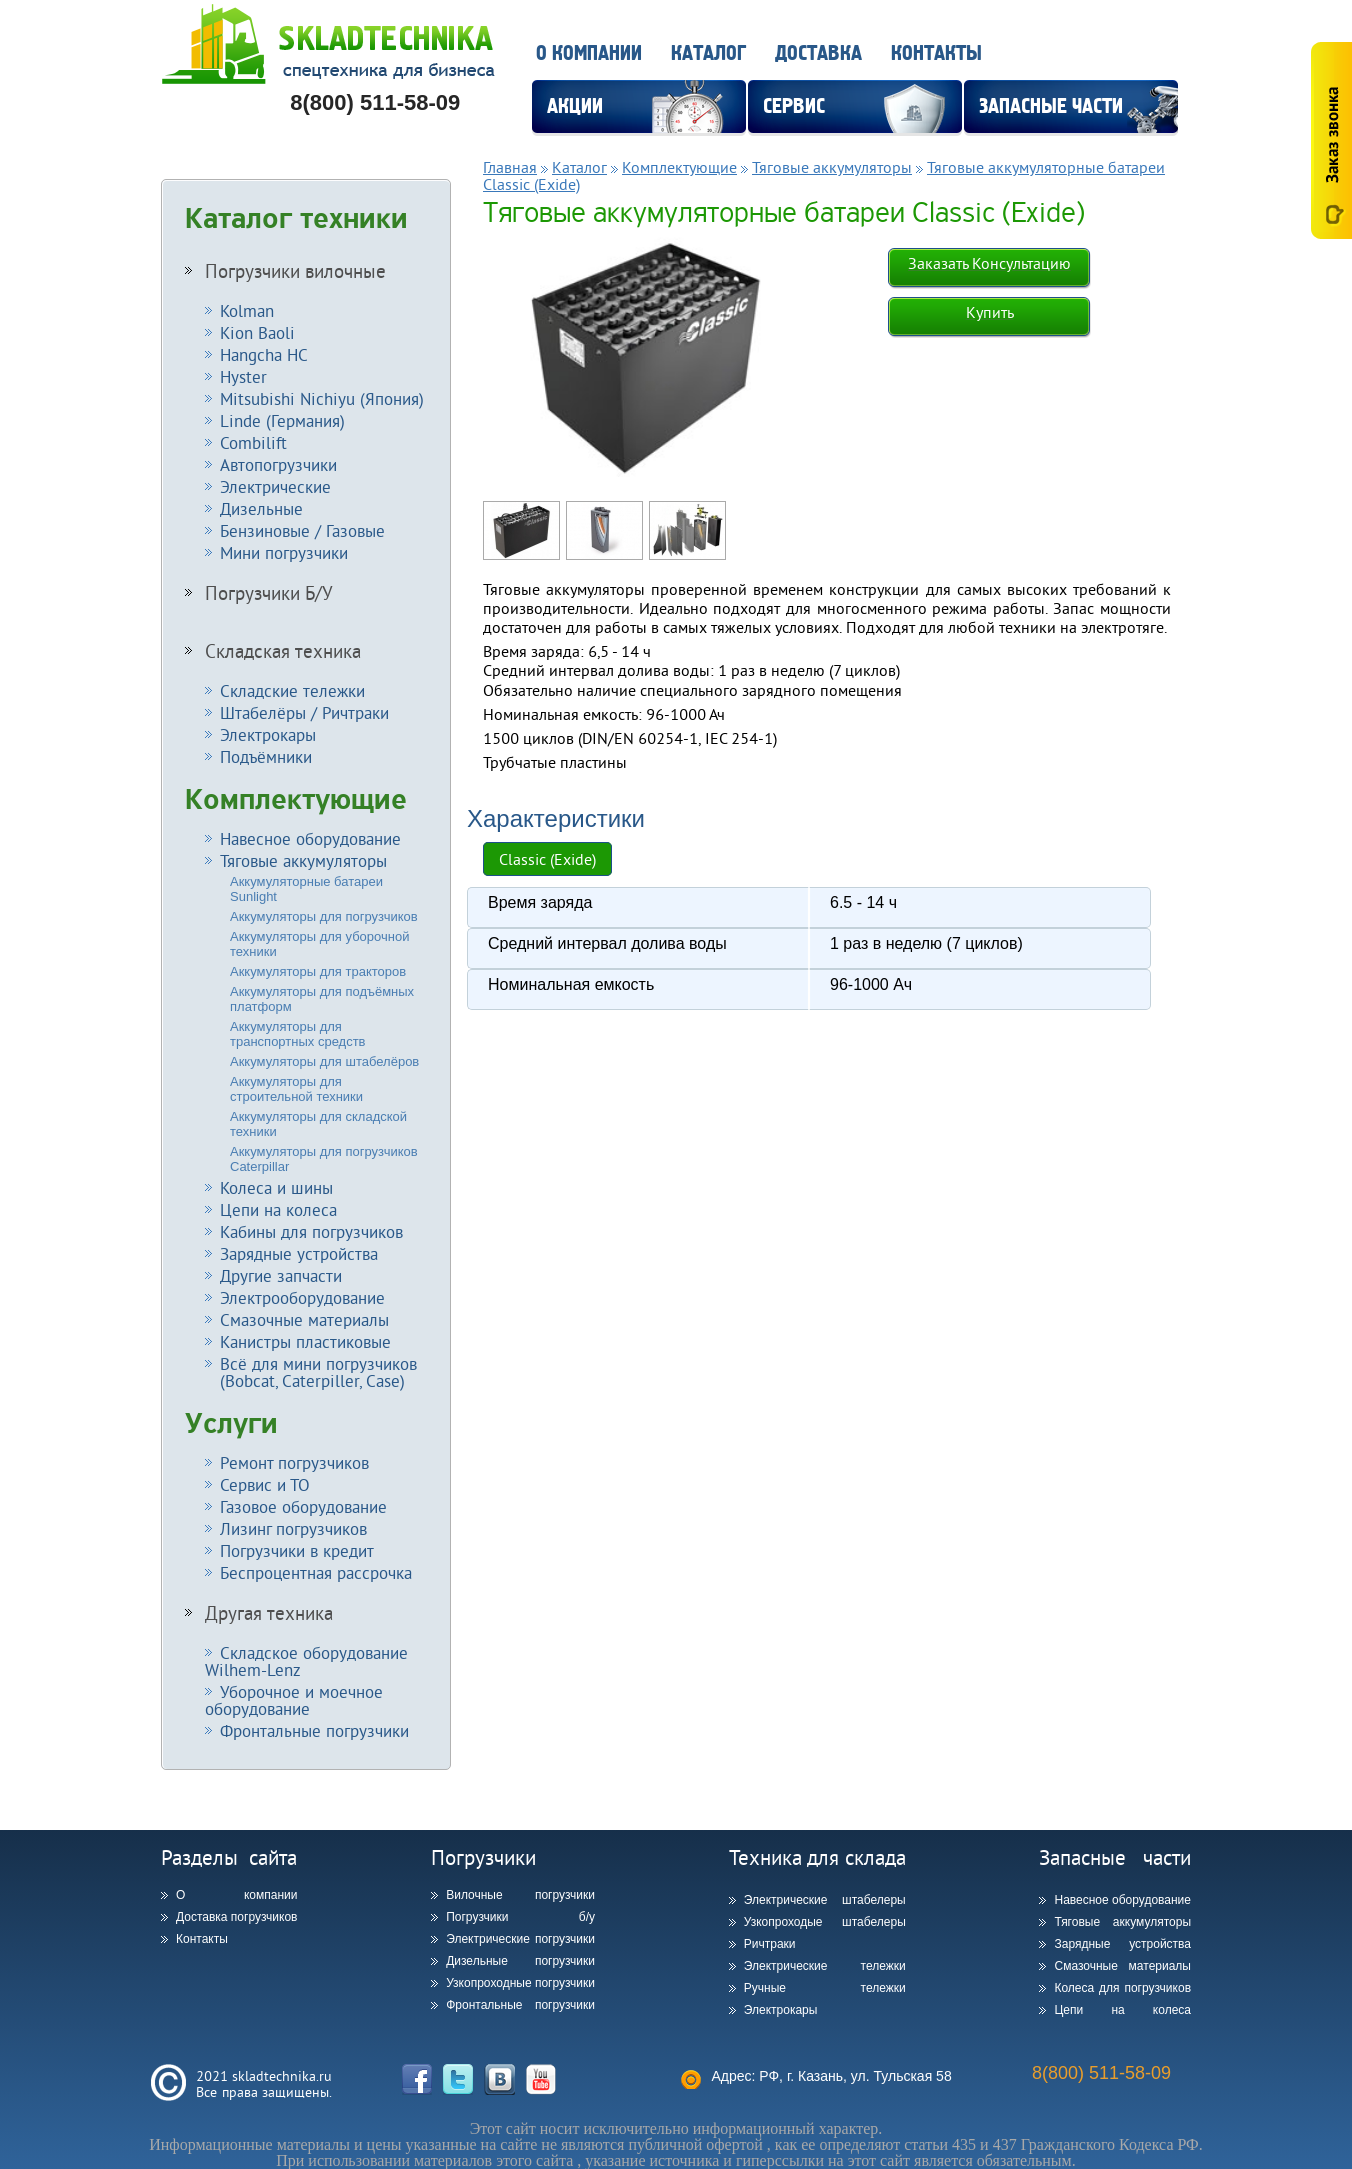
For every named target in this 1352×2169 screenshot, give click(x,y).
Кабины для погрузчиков (311, 1231)
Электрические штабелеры (825, 1900)
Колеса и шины (276, 1187)
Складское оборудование (306, 1661)
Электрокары (268, 734)
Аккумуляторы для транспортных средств (298, 1034)
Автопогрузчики (278, 464)
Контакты (936, 53)
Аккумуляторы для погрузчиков (324, 916)
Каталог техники (296, 219)
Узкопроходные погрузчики (520, 1983)
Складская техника (283, 651)
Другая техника (269, 1613)
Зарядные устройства (299, 1253)
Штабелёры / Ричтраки (304, 712)
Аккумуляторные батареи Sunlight (306, 889)
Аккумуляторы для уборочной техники (319, 944)
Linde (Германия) (282, 420)
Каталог (708, 53)
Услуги (231, 1424)
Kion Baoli (257, 332)
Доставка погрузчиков (236, 1917)
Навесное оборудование (310, 838)
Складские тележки (292, 690)
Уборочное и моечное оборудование (294, 1700)
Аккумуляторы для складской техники (318, 1124)
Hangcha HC (264, 354)
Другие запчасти (281, 1275)
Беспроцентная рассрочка (316, 1572)
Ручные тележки (825, 1988)
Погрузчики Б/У (269, 593)
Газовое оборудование (303, 1506)
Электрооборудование (302, 1297)
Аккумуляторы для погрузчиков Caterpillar (324, 1159)
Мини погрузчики (284, 552)
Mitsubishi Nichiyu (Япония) (322, 398)
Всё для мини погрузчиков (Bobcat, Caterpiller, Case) (311, 1372)
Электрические (275, 486)
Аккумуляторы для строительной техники (296, 1089)
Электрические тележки (825, 1966)
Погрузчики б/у (520, 1917)
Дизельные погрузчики (520, 1961)
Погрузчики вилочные (295, 271)
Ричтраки (770, 1944)
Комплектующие (296, 800)
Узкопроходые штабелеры (825, 1922)
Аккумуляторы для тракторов (318, 971)
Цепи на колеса (278, 1209)
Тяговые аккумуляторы (303, 860)
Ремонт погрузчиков (294, 1462)
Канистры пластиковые (305, 1341)
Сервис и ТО (265, 1484)
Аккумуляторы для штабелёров (324, 1061)
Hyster (243, 376)
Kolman (247, 310)
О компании (589, 53)
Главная (510, 167)
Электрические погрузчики (520, 1939)
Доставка (818, 53)
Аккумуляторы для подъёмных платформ (322, 999)
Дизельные (261, 508)
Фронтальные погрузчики (314, 1730)
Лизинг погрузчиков (293, 1528)
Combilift (253, 442)
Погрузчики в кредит (297, 1550)
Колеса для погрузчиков (1122, 1988)
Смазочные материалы (304, 1319)
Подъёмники (266, 756)
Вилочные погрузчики (520, 1895)
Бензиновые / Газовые (302, 530)
